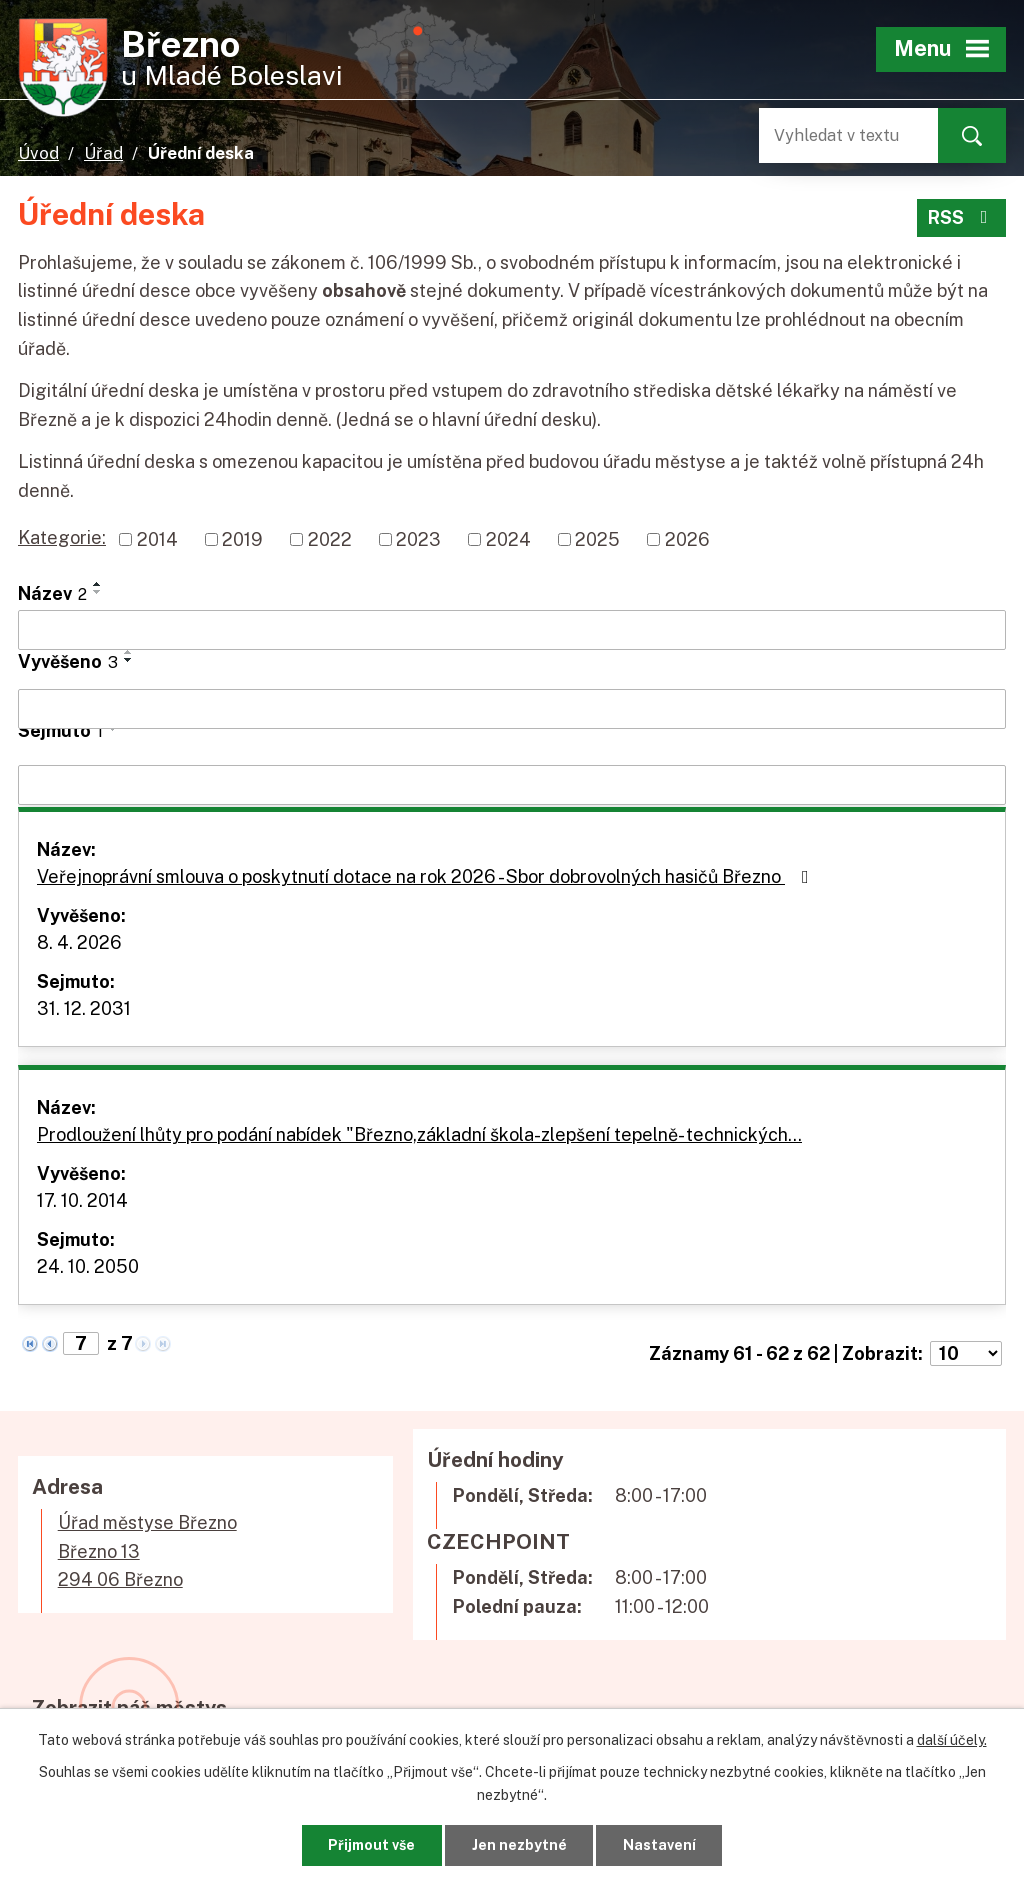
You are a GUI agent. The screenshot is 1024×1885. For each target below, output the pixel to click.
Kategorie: (62, 537)
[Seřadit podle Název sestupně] (98, 592)
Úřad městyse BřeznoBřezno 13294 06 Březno (147, 1551)
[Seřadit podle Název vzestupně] (98, 584)
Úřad (103, 153)
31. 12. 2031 (84, 1008)
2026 (687, 539)
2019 (242, 539)
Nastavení (659, 1845)
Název (52, 593)
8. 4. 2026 (79, 942)
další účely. (952, 1740)
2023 (418, 539)
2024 (508, 539)
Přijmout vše (371, 1845)
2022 (330, 539)
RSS (962, 217)
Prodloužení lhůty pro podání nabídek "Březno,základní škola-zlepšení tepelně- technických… (419, 1134)
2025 (597, 539)
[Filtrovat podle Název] (512, 630)
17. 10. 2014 (82, 1200)
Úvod (38, 153)
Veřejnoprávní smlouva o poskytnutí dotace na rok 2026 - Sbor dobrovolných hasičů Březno (427, 876)
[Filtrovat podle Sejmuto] (512, 785)
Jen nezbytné (519, 1845)
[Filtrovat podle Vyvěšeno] (512, 709)
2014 (157, 539)
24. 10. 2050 (88, 1266)
